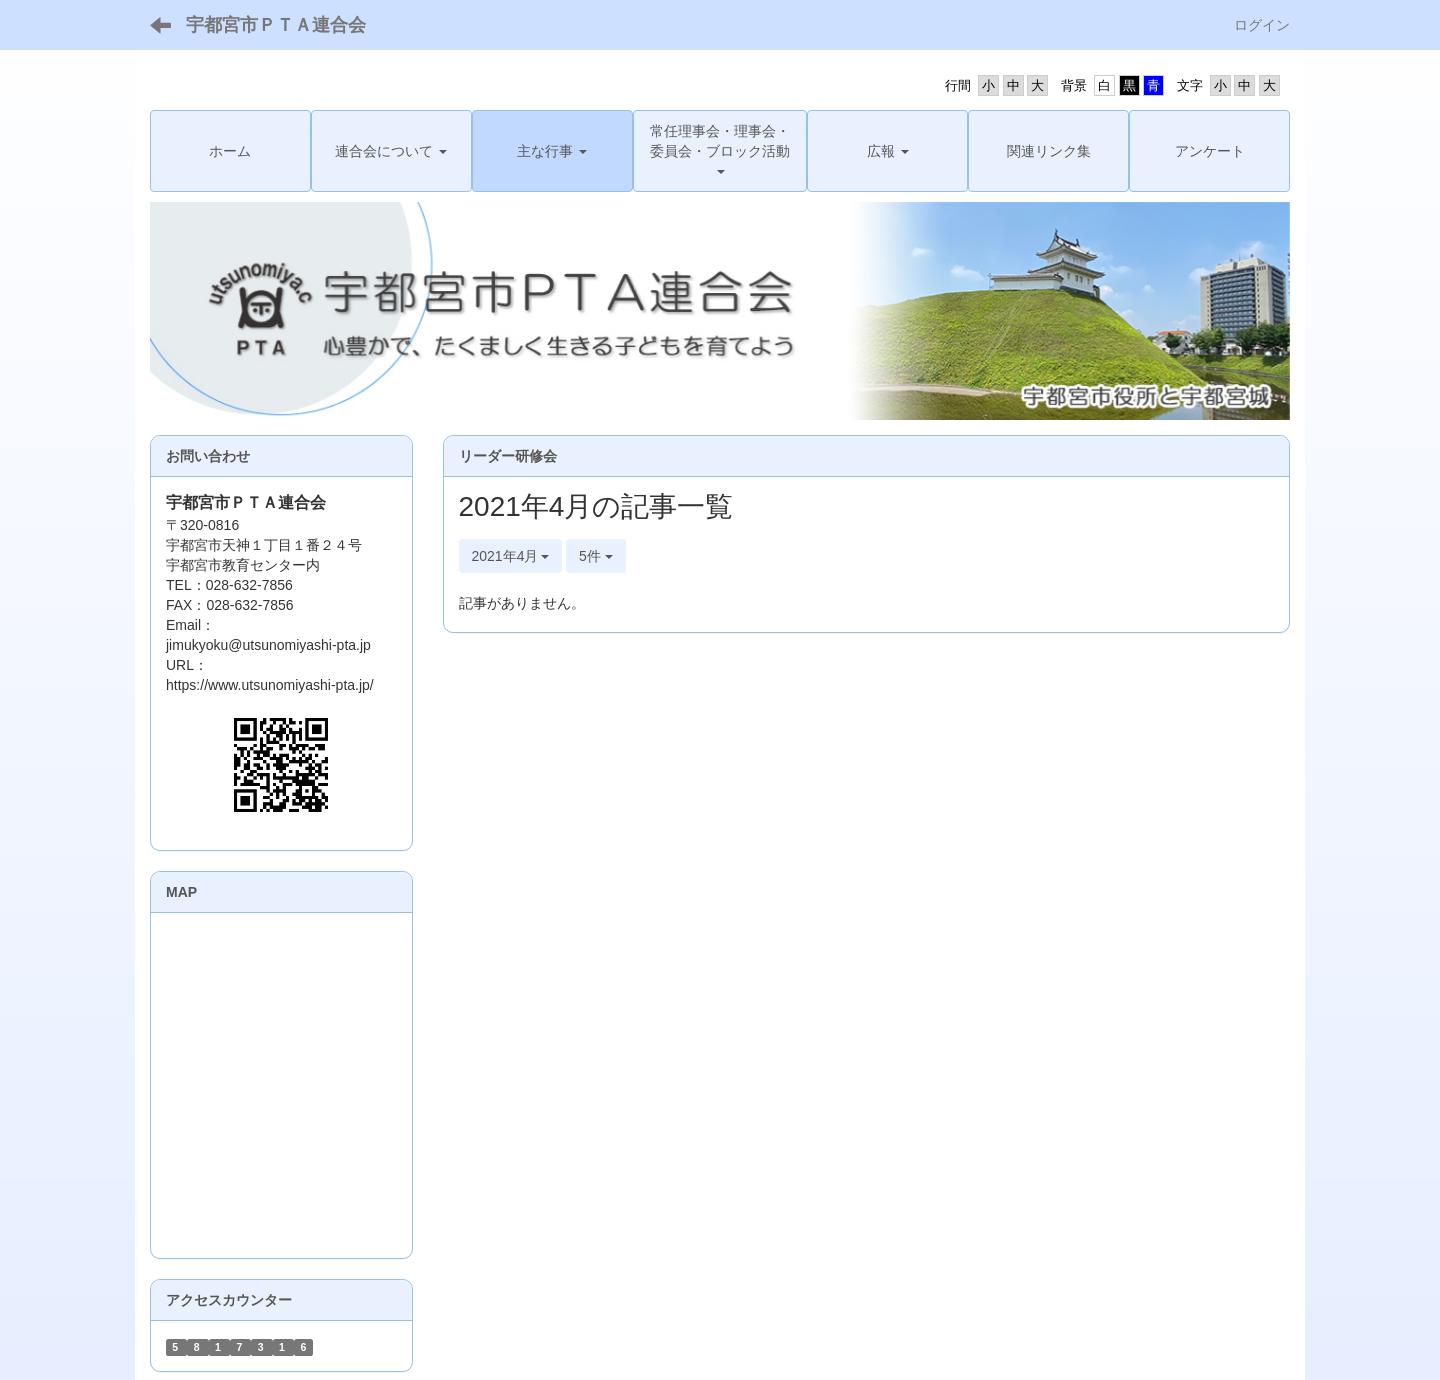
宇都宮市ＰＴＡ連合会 (276, 25)
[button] (391, 151)
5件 (596, 556)
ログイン (1262, 25)
